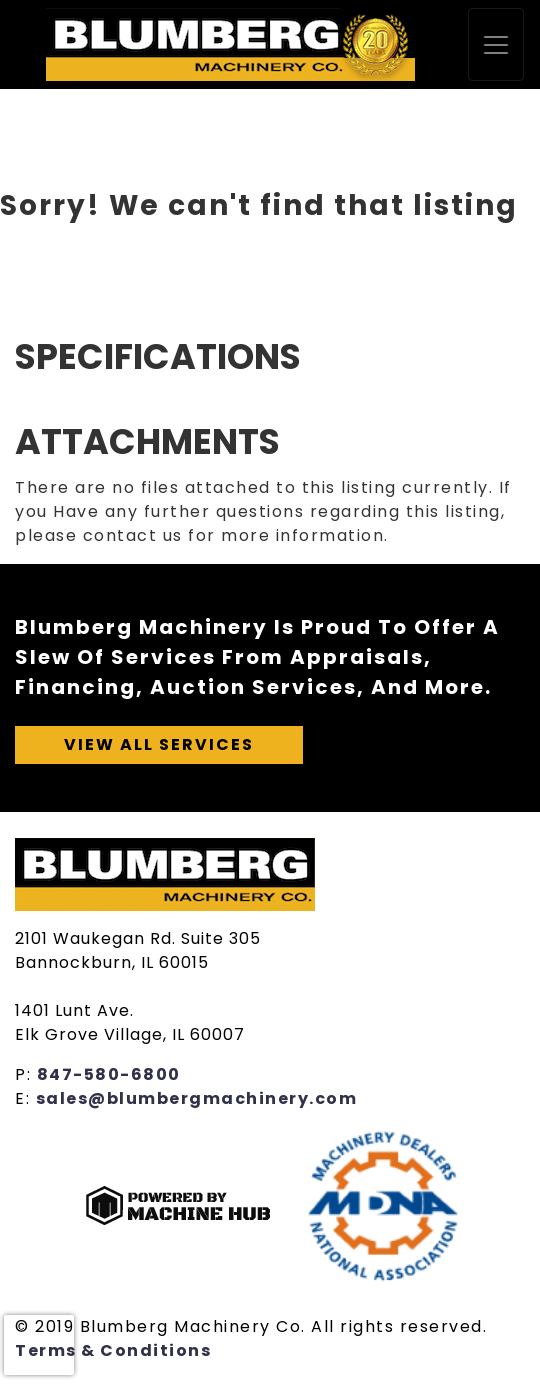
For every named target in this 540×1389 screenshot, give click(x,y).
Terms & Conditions (113, 1350)
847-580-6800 (109, 1074)
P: (26, 1074)
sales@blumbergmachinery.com (197, 1098)
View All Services (159, 744)
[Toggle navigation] (496, 44)
